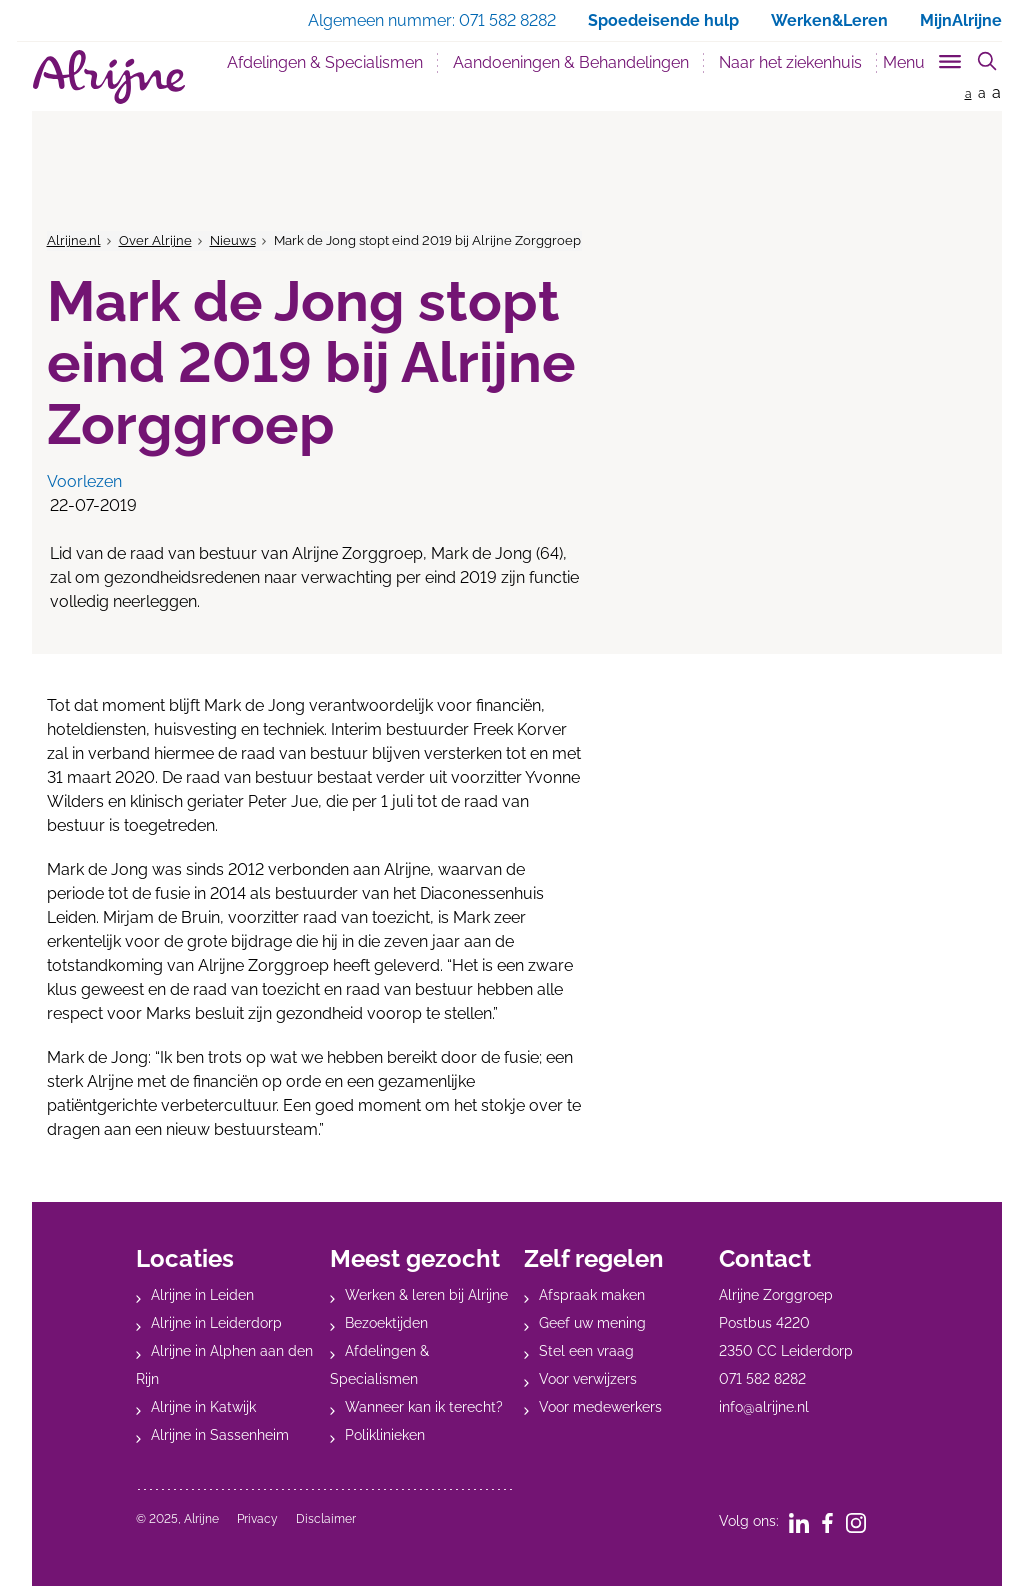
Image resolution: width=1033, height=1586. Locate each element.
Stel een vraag (586, 1351)
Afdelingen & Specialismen (325, 62)
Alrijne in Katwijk (203, 1407)
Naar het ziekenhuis (790, 62)
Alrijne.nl (74, 240)
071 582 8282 (762, 1379)
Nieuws (233, 240)
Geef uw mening (592, 1323)
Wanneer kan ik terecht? (424, 1407)
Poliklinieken (385, 1435)
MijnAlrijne (961, 20)
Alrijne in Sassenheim (220, 1435)
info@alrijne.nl (764, 1407)
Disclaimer (326, 1519)
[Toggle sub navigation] (923, 58)
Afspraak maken (592, 1295)
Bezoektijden (386, 1323)
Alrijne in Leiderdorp (216, 1323)
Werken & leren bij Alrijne (426, 1295)
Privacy (257, 1519)
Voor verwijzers (588, 1379)
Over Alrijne (155, 240)
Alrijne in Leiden (202, 1295)
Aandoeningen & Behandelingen (571, 62)
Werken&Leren (829, 20)
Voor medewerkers (600, 1407)
